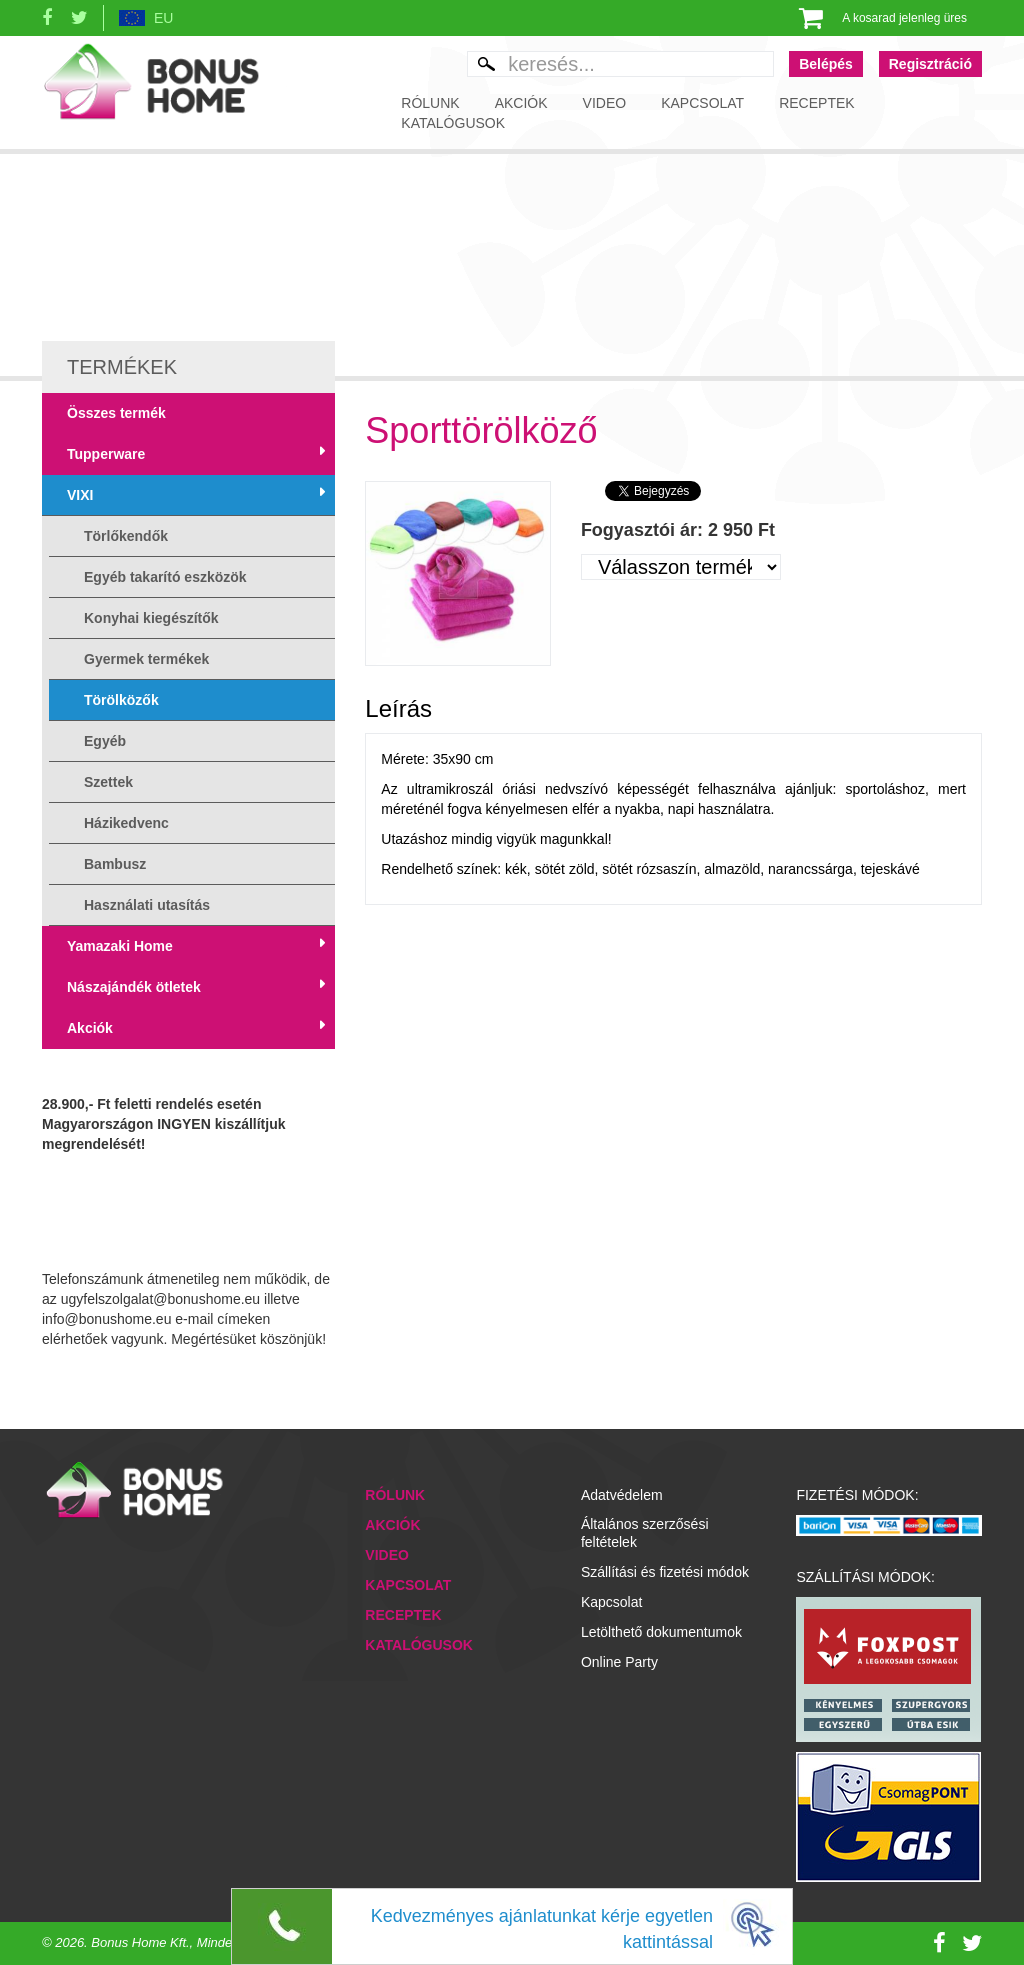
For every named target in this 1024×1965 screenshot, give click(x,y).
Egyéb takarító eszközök (165, 577)
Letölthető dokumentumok (661, 1632)
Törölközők (121, 700)
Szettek (108, 782)
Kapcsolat (702, 103)
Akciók (521, 103)
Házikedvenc (126, 823)
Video (605, 103)
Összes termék (116, 413)
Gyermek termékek (146, 659)
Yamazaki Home (120, 946)
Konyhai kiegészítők (151, 618)
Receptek (816, 103)
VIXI (80, 495)
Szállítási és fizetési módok (665, 1572)
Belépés (826, 64)
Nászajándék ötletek (134, 987)
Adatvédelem (622, 1495)
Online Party (619, 1662)
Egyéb (105, 741)
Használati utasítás (147, 905)
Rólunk (430, 103)
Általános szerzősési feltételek (645, 1533)
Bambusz (115, 864)
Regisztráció (930, 64)
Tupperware (106, 454)
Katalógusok (453, 123)
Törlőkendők (126, 536)
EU (163, 18)
